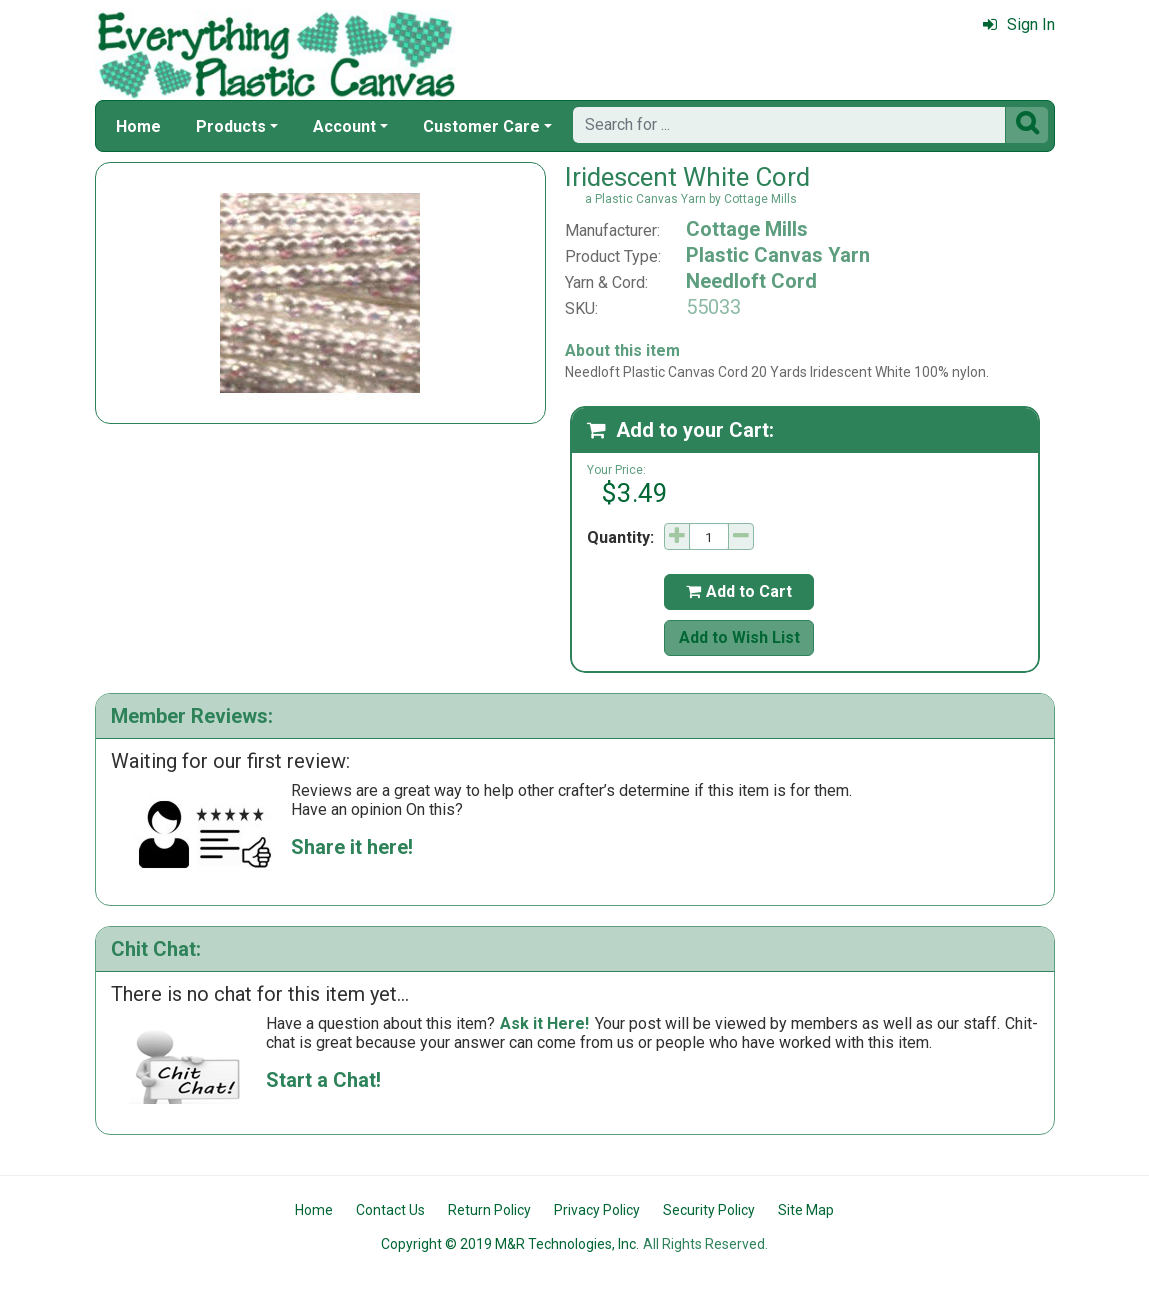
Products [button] (231, 126)
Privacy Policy (597, 1210)
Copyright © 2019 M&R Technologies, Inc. (510, 1244)
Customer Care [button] (481, 126)
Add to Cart (739, 591)
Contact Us (390, 1210)
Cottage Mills (747, 229)
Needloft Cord (751, 281)
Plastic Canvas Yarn (778, 255)
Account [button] (344, 126)
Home (138, 126)
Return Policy (489, 1210)
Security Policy (709, 1210)
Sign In (1019, 24)
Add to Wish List (739, 637)
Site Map (806, 1210)
